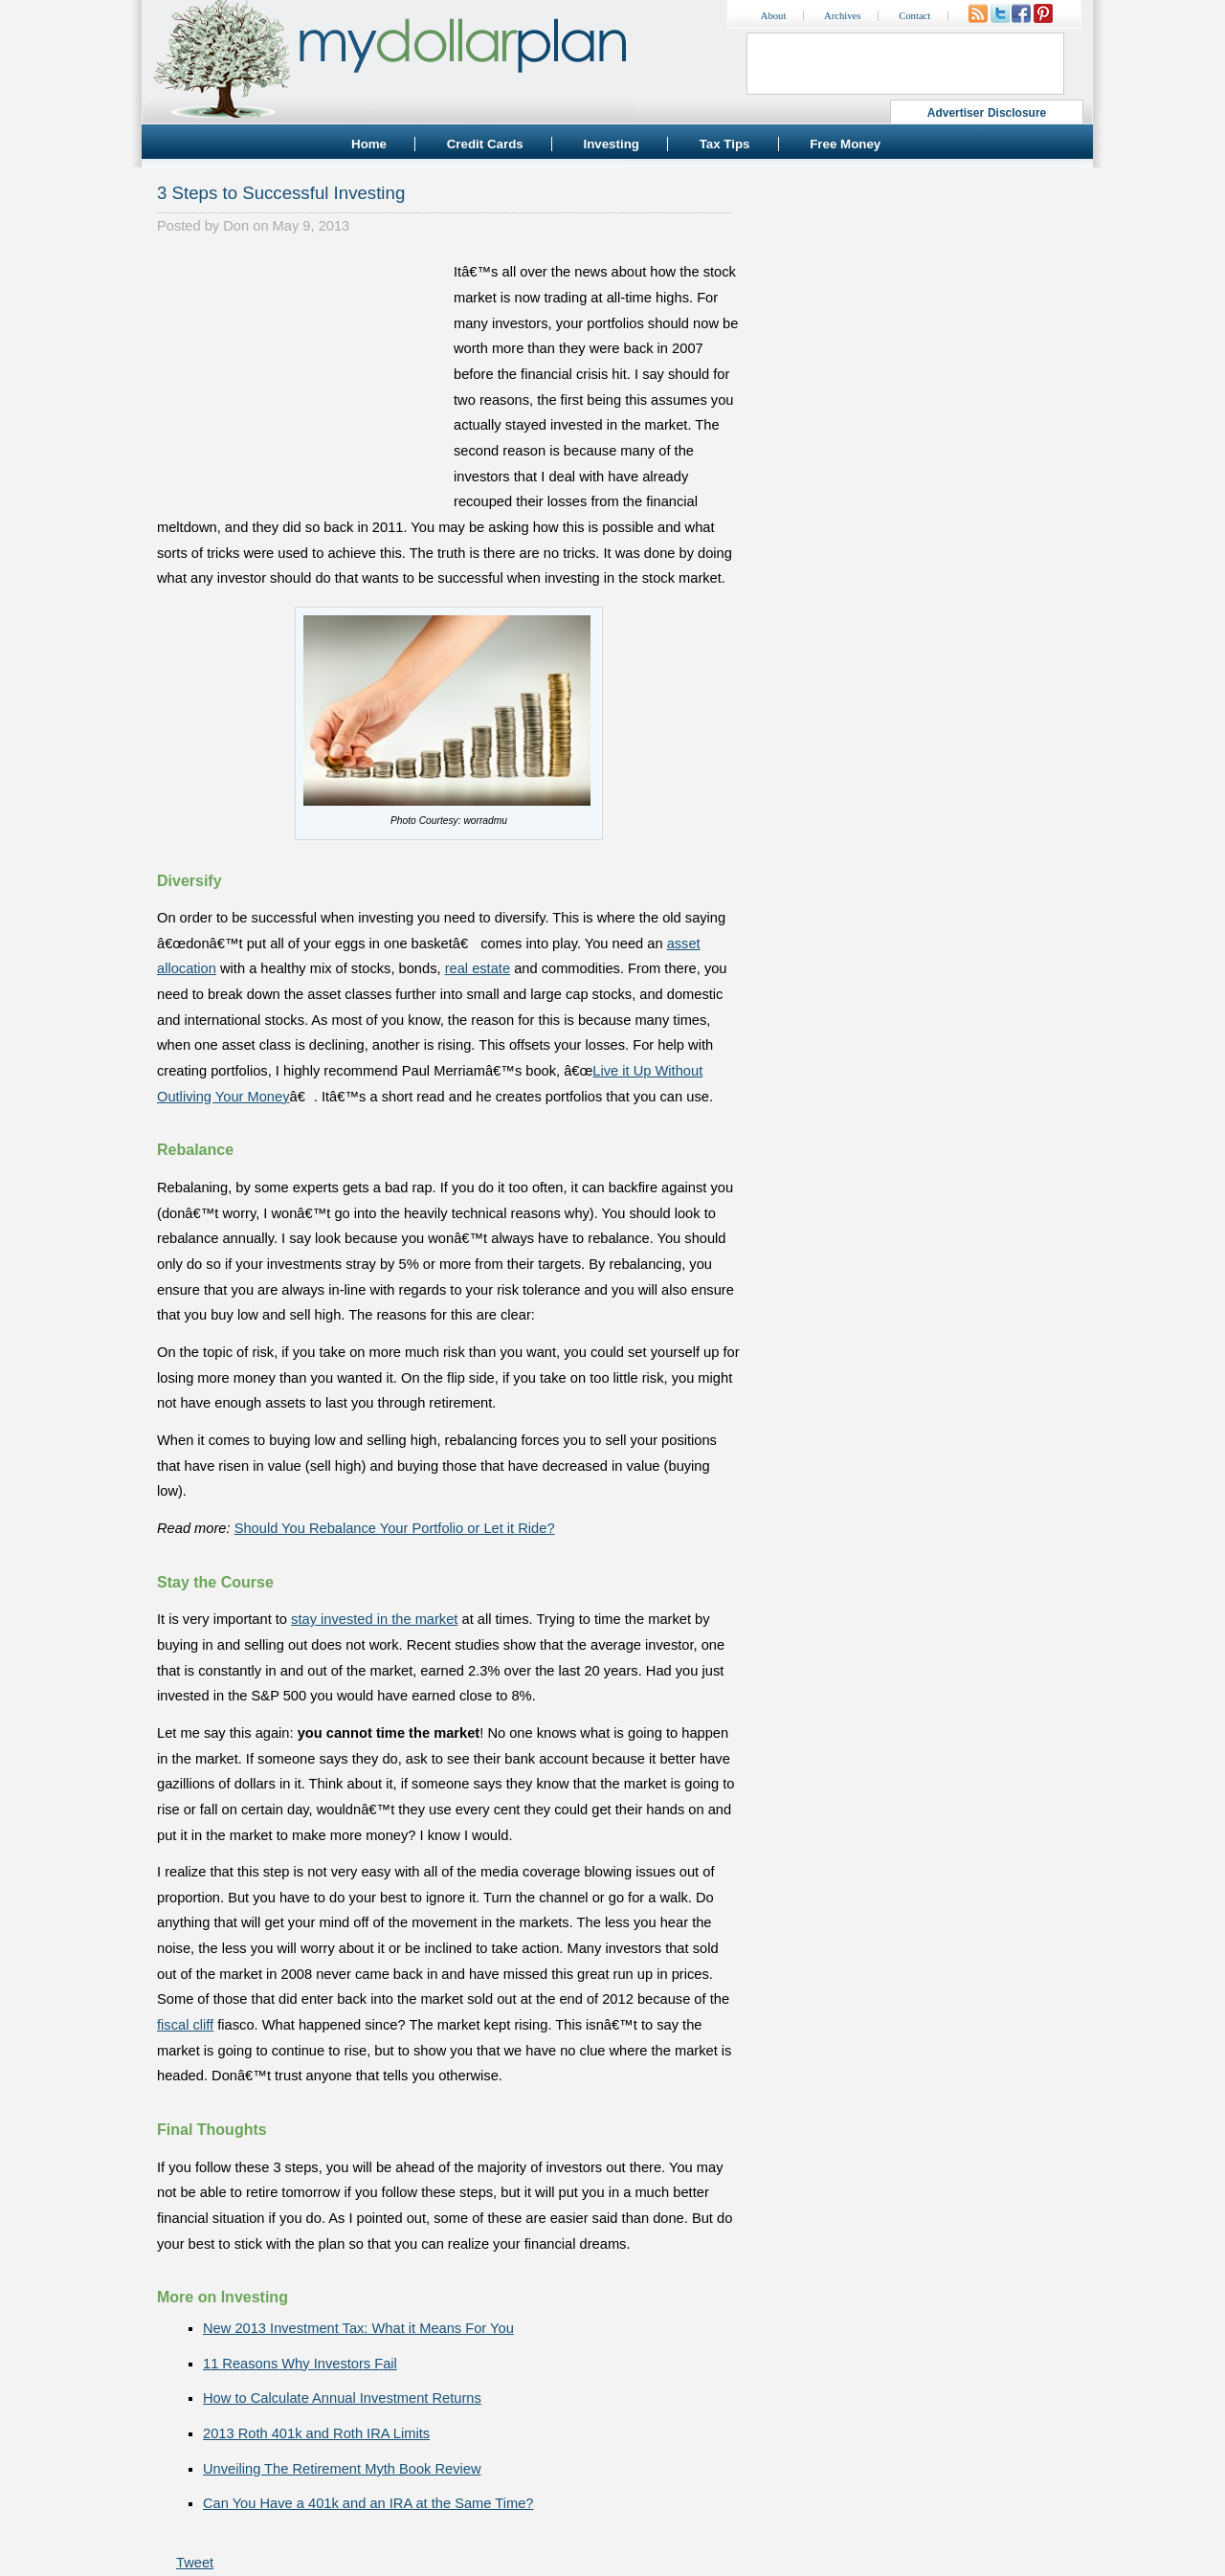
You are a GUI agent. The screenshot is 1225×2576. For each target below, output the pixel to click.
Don (236, 225)
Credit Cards (485, 144)
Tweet (194, 2562)
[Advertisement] (300, 379)
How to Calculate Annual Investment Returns (342, 2398)
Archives (842, 16)
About (774, 16)
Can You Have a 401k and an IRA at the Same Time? (368, 2503)
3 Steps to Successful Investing (281, 193)
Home (369, 144)
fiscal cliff (185, 2024)
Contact (914, 16)
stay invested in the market (374, 1619)
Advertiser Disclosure (987, 113)
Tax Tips (725, 144)
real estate (477, 968)
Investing (611, 144)
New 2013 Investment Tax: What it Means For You (358, 2328)
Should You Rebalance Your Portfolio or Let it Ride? (394, 1528)
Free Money (845, 144)
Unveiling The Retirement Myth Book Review (342, 2468)
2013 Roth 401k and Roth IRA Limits (316, 2433)
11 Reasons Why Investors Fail (300, 2363)
